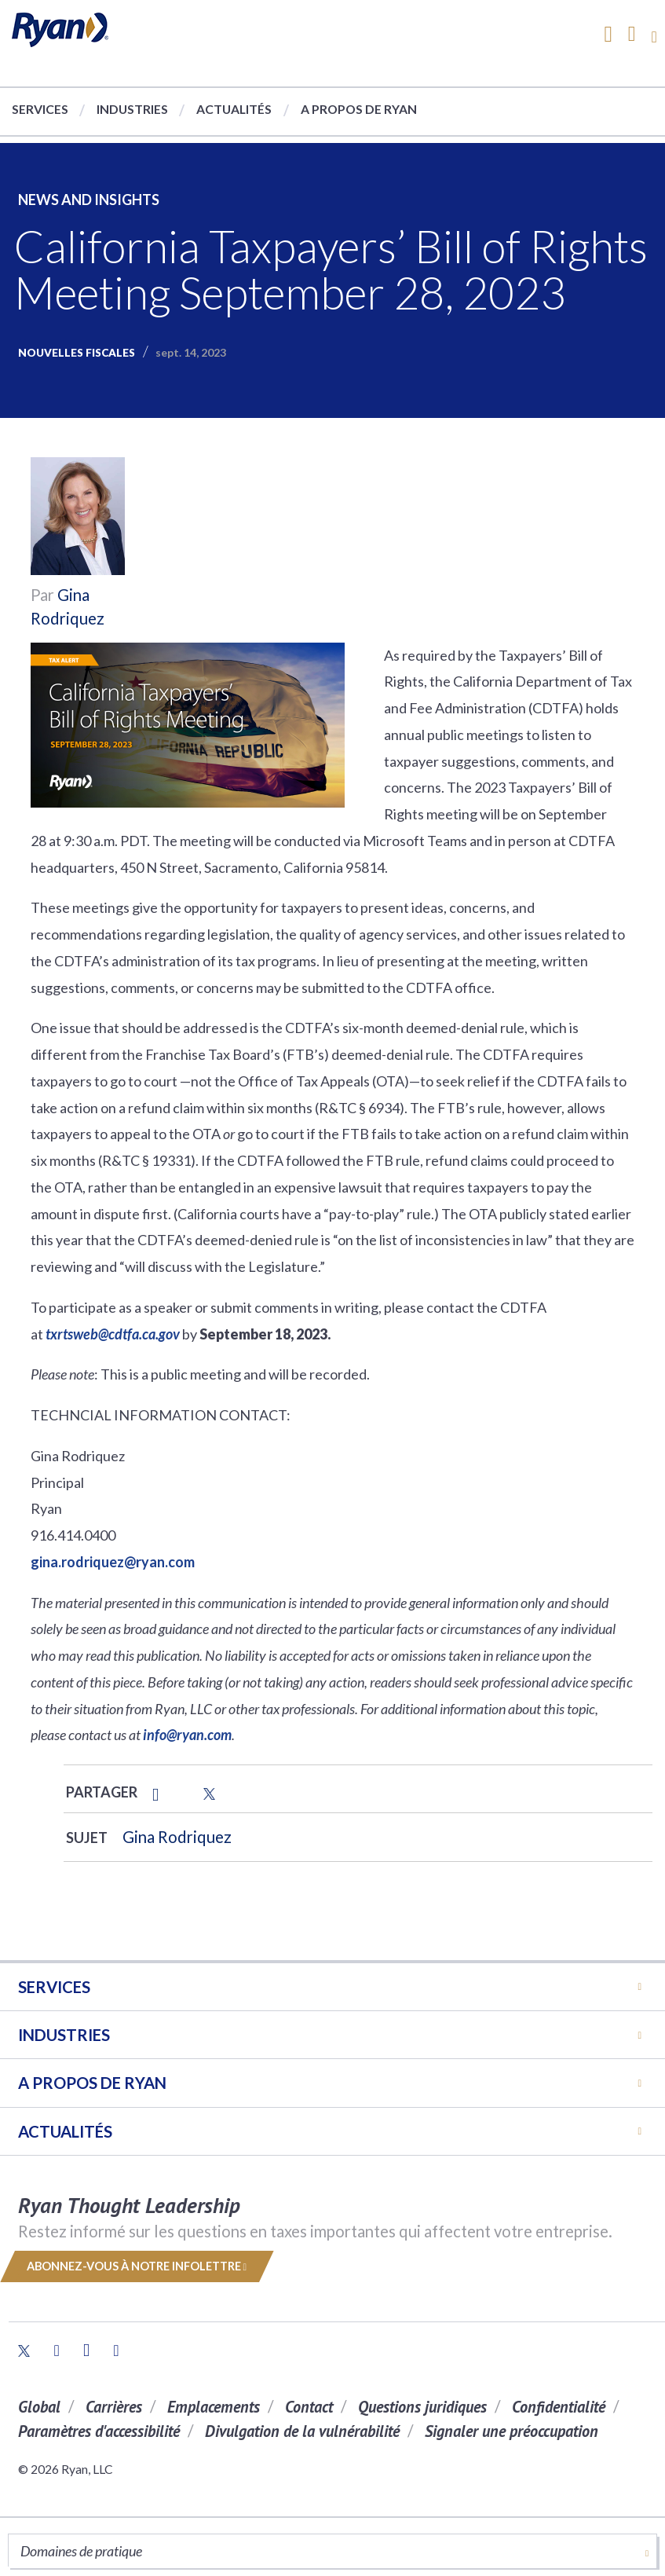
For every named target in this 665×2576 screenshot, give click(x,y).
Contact (309, 2406)
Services (40, 108)
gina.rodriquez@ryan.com (113, 1561)
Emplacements (213, 2406)
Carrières (114, 2406)
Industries (132, 108)
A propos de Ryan (359, 108)
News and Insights (88, 199)
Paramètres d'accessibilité (99, 2431)
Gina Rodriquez (177, 1836)
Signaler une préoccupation (511, 2431)
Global (39, 2406)
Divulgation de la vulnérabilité (302, 2431)
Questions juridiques (422, 2406)
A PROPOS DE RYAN (92, 2082)
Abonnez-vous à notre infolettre (137, 2266)
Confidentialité (558, 2406)
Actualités (234, 108)
